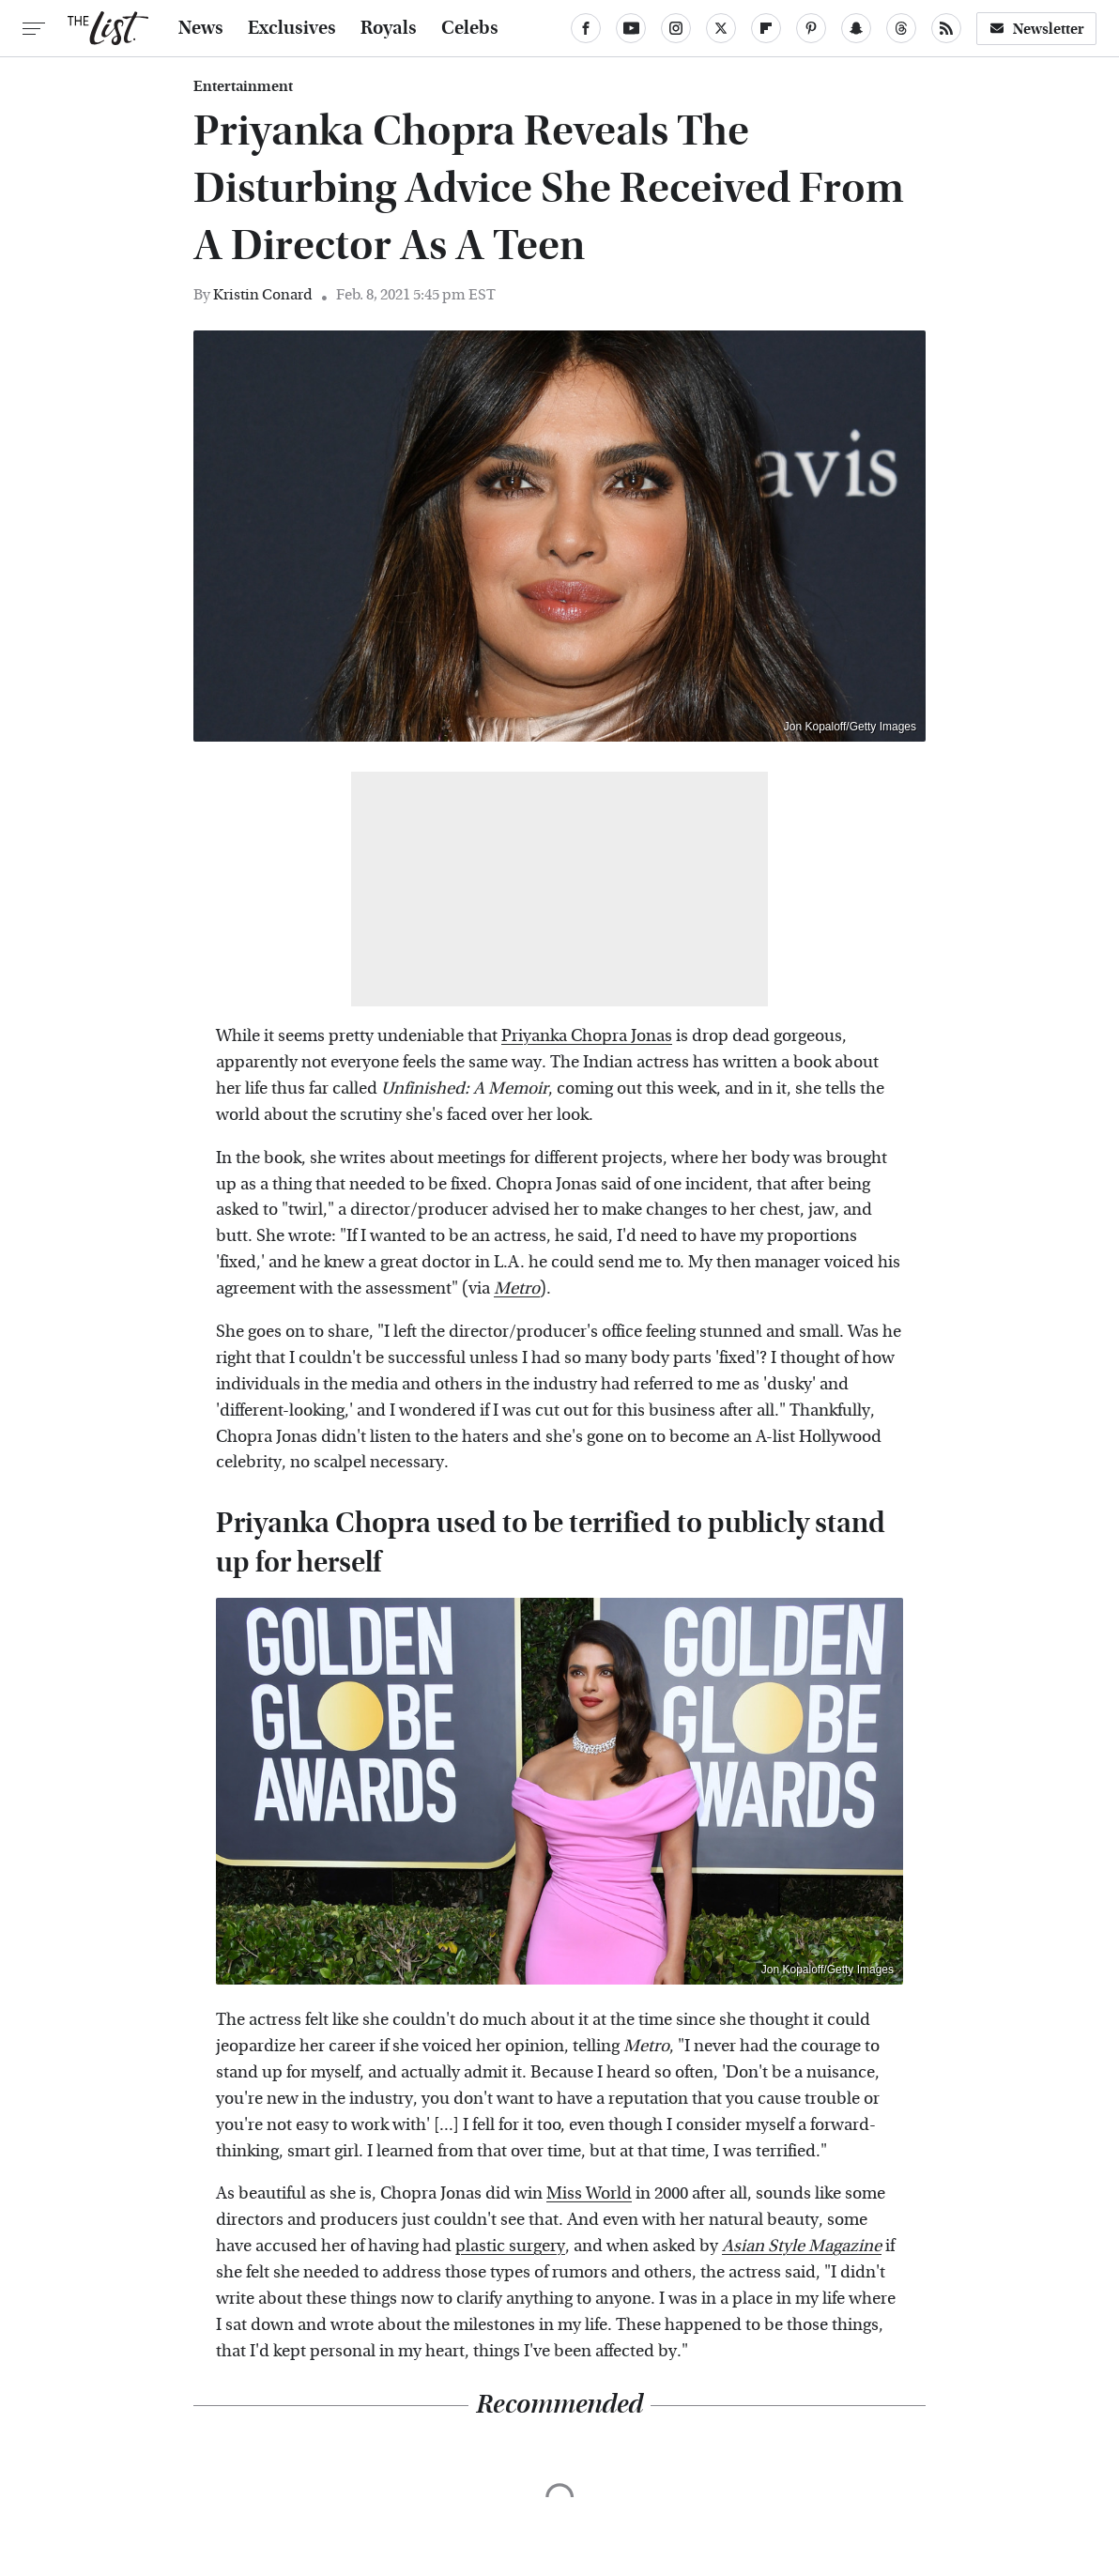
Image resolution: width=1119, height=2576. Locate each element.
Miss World (589, 2193)
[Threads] (901, 28)
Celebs (469, 28)
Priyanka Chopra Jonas (586, 1036)
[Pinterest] (811, 28)
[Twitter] (721, 28)
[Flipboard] (766, 28)
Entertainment (243, 86)
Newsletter (1036, 29)
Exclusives (292, 28)
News (200, 28)
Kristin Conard (263, 294)
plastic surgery (510, 2246)
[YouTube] (631, 28)
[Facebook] (586, 28)
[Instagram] (676, 28)
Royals (388, 28)
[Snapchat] (856, 28)
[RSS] (946, 28)
